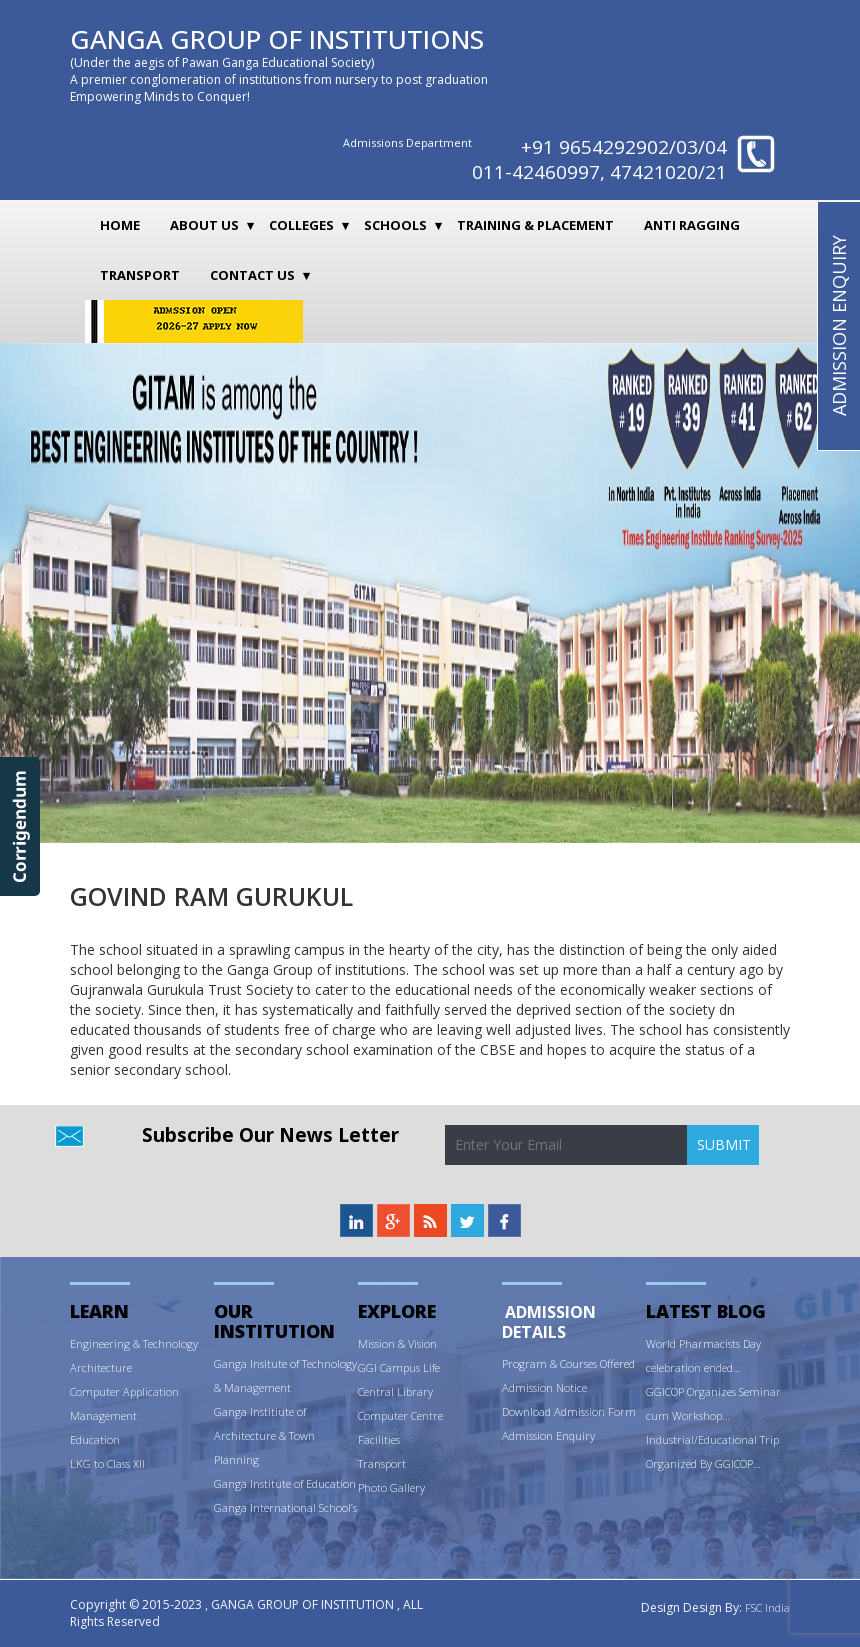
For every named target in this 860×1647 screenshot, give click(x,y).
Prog (513, 1363)
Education (95, 1439)
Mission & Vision (397, 1343)
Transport (140, 275)
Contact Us (252, 275)
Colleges (301, 225)
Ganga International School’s (285, 1507)
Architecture (101, 1367)
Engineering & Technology (134, 1343)
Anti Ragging (692, 225)
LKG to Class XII (107, 1463)
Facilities (379, 1439)
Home (120, 225)
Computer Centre (400, 1415)
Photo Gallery (391, 1487)
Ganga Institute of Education (285, 1483)
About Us (204, 225)
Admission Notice (544, 1387)
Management (103, 1415)
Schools (395, 225)
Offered (617, 1363)
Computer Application (124, 1391)
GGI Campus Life (399, 1367)
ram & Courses (562, 1363)
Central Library (395, 1391)
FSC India (767, 1607)
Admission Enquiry (548, 1435)
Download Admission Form (569, 1411)
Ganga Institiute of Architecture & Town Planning (264, 1435)
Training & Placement (535, 225)
